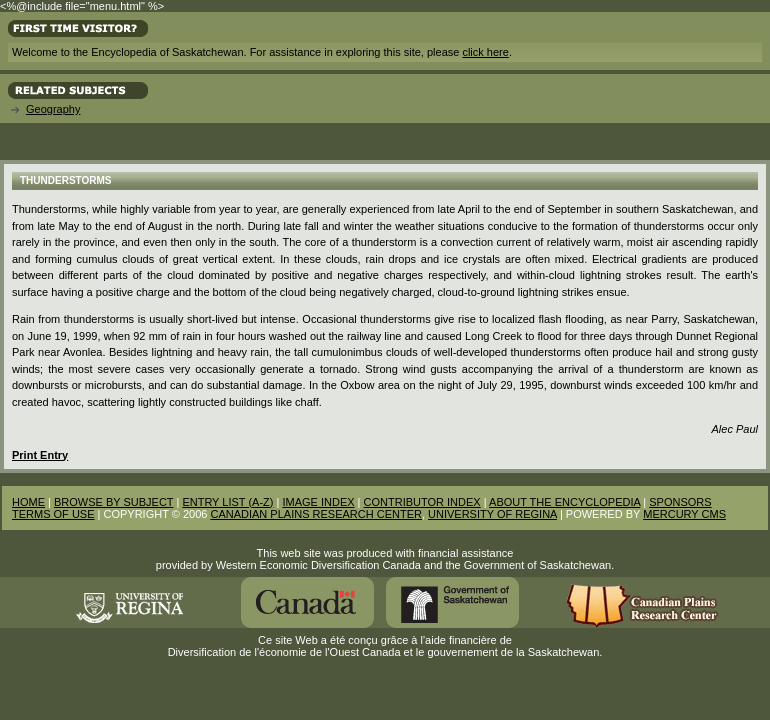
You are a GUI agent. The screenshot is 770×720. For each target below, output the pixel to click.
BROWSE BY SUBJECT (113, 502)
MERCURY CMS (684, 514)
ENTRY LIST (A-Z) (227, 502)
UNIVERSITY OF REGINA (492, 514)
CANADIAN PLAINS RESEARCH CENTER (316, 514)
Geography (53, 109)
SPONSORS (680, 502)
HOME (28, 502)
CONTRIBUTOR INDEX (422, 502)
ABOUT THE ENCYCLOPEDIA (564, 502)
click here (485, 52)
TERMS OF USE (53, 514)
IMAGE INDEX (318, 502)
